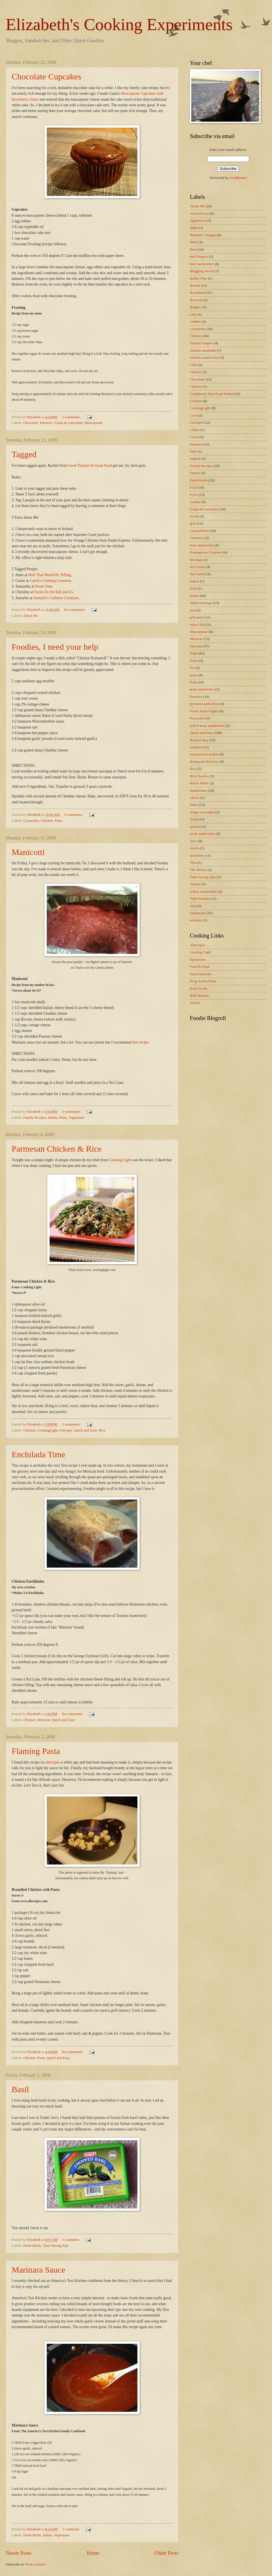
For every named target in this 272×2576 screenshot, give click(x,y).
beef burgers (199, 257)
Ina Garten (197, 574)
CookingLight (47, 1430)
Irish (193, 588)
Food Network (200, 974)
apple (194, 228)
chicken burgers (201, 343)
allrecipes (52, 1762)
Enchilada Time (38, 1454)
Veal (193, 906)
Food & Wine (200, 967)
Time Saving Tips (56, 2246)
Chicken (47, 821)
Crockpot (196, 423)
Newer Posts (18, 2553)
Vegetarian (76, 1118)
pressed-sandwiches (204, 704)
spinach (195, 827)
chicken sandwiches (204, 358)
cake (193, 314)
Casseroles (31, 821)
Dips (193, 451)
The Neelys (198, 870)
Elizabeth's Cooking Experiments (119, 24)
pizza (193, 675)
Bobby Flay (198, 278)
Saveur (195, 1003)
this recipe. (141, 1042)
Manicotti (28, 852)
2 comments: (71, 417)
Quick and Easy (85, 1430)
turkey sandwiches (203, 892)
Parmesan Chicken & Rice (56, 1148)
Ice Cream (197, 567)
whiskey (196, 920)
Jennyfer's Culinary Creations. (56, 598)
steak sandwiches (202, 834)
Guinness (196, 538)
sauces (194, 798)
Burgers (195, 307)
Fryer (194, 495)
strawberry (197, 856)
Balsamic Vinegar (203, 235)
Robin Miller (199, 783)
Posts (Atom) (35, 2564)
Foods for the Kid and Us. (54, 592)
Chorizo (195, 386)
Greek (194, 516)
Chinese (195, 372)
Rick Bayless (199, 776)
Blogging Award (202, 271)
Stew (193, 841)
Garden (195, 502)
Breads (195, 286)
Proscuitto (197, 718)
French (195, 473)
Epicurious (198, 960)
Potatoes (196, 697)
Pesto (194, 661)
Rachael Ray (199, 740)
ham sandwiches (202, 545)
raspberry (197, 747)
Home (93, 2553)
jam (192, 610)
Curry (194, 437)
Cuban (194, 430)
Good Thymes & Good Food (90, 465)
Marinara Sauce (38, 2269)
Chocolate (30, 423)
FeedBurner (238, 178)
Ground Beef (199, 531)
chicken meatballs (203, 350)
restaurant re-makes (204, 754)
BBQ (193, 242)
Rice (102, 1430)
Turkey (195, 884)
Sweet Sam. (44, 586)
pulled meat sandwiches (207, 726)
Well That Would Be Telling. (50, 575)
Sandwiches (198, 791)
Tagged (24, 454)
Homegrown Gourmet (206, 552)
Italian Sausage (201, 603)
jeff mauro (197, 617)
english (195, 459)
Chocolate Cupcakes (46, 76)
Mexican (43, 1720)
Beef (193, 250)
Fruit (193, 487)
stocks (194, 848)
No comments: (75, 610)
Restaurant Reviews (204, 762)
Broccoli (196, 300)
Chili (193, 365)
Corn (193, 415)
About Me (30, 616)
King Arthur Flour (203, 981)
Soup (193, 819)
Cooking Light (120, 1160)
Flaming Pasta (36, 1751)
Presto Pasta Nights (204, 711)
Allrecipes (197, 945)
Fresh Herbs (32, 2246)
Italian (52, 1118)
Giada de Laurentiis (68, 423)
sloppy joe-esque (202, 812)
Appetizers (198, 221)
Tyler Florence (200, 899)
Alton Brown (199, 214)
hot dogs (196, 560)
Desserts (46, 423)
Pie (192, 668)
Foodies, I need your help (55, 646)
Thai (193, 863)
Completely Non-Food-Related (212, 394)
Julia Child (198, 625)
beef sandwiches (202, 264)
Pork (193, 682)
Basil (20, 2089)
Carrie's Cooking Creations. (51, 580)
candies (195, 322)
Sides (194, 805)
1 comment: (71, 2240)
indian (194, 581)
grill (193, 523)
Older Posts (166, 2553)
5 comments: (74, 815)
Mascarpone (94, 423)
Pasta (58, 821)
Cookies (196, 401)
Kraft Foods (198, 989)
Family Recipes (34, 1118)
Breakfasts (197, 293)
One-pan (66, 1430)
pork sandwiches (202, 689)
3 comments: (71, 1424)
